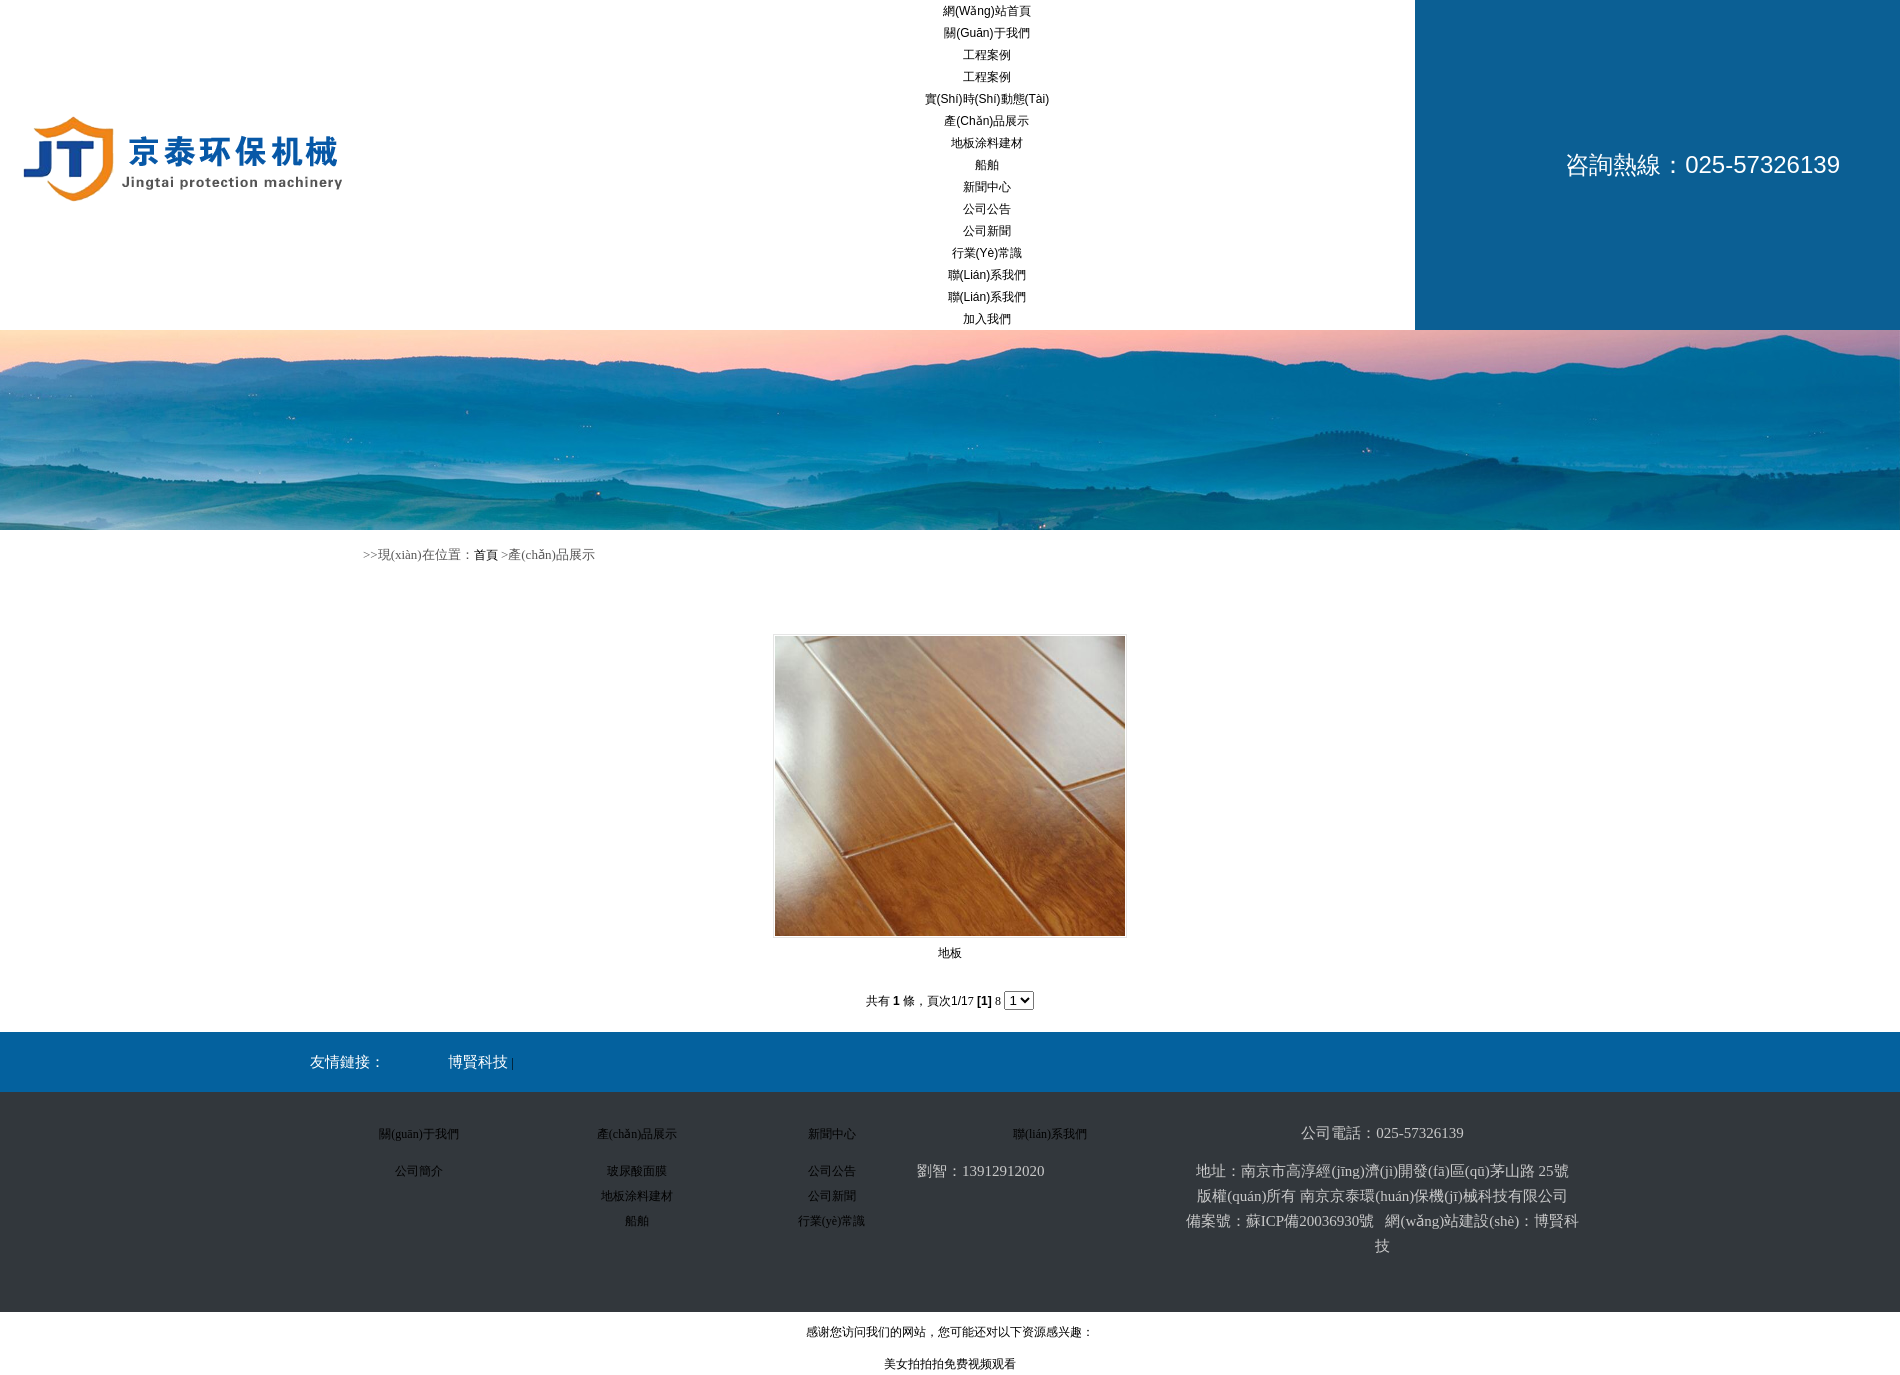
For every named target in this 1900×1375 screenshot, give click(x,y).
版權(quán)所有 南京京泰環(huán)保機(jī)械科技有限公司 (1382, 1196)
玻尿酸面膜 (637, 1171)
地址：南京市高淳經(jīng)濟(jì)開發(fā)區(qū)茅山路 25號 (1382, 1171)
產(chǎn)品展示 (986, 121)
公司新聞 (987, 231)
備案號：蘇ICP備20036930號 (1280, 1221)
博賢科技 (478, 1062)
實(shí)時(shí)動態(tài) (987, 99)
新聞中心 (987, 187)
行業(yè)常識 (987, 253)
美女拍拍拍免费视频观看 (950, 1364)
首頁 (486, 555)
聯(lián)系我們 (987, 275)
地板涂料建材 (987, 143)
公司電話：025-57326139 (1382, 1133)
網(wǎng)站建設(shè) (1452, 1221)
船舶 (987, 165)
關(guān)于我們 (986, 33)
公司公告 (987, 209)
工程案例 (987, 55)
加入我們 (987, 319)
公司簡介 (419, 1171)
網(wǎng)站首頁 (987, 11)
